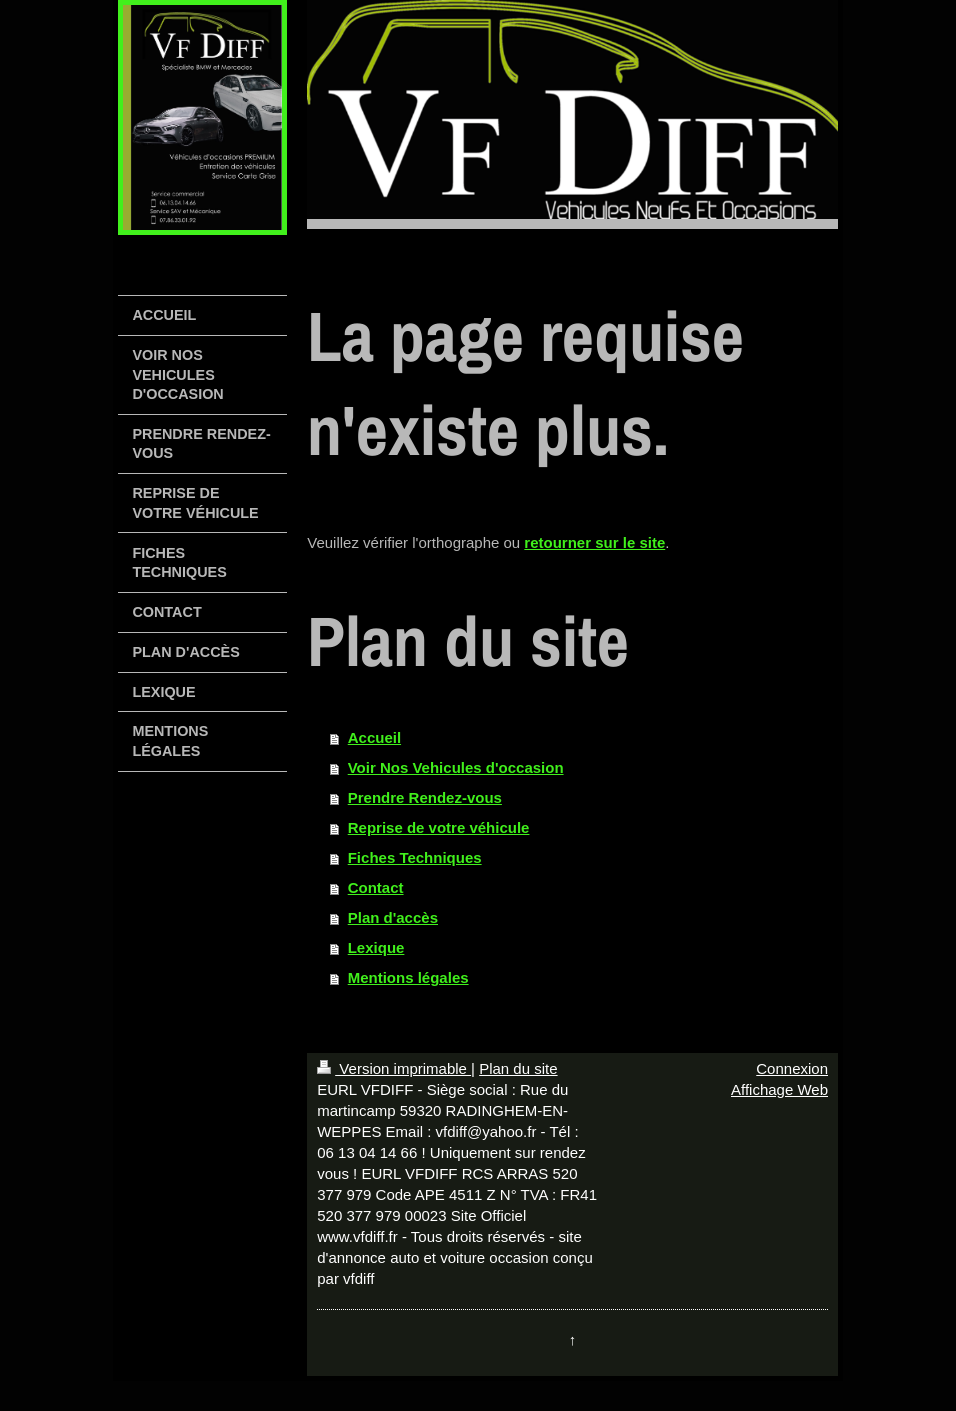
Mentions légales (408, 977)
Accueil (374, 737)
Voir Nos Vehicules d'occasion (456, 767)
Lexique (376, 947)
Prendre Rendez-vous (425, 797)
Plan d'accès (393, 917)
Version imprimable (394, 1068)
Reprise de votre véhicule (439, 827)
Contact (376, 887)
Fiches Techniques (415, 857)
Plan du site (518, 1068)
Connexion (792, 1068)
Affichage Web (779, 1089)
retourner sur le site (594, 542)
